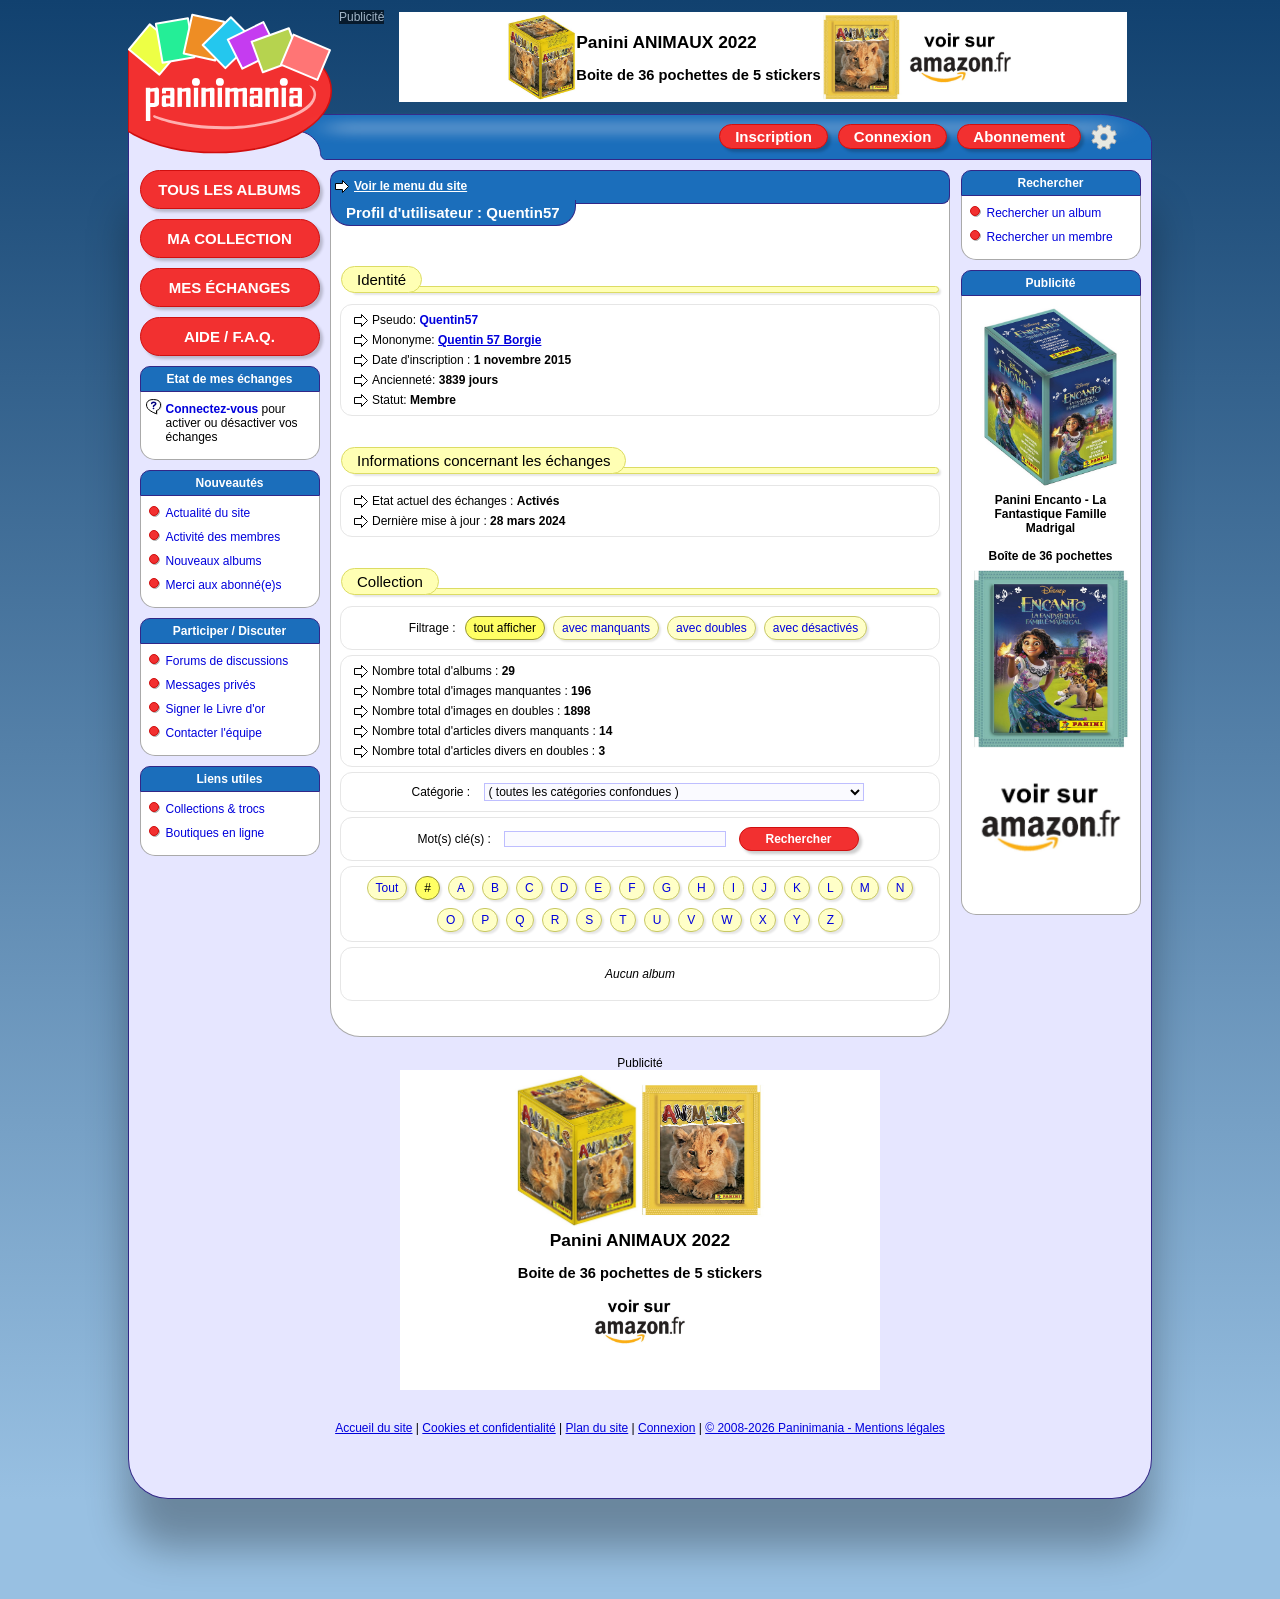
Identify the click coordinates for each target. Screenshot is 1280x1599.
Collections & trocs (215, 809)
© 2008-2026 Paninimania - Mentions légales (825, 1428)
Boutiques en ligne (215, 833)
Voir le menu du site (410, 186)
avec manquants (606, 628)
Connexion (893, 136)
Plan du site (597, 1428)
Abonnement (1019, 136)
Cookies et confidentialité (488, 1428)
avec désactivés (815, 628)
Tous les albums (229, 189)
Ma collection (229, 238)
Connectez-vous (212, 409)
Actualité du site (208, 513)
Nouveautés (229, 483)
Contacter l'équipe (214, 733)
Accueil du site (373, 1428)
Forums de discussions (227, 661)
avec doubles (711, 628)
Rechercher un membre (1050, 237)
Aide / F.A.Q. (229, 336)
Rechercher (1050, 183)
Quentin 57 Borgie (489, 340)
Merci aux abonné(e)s (224, 585)
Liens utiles (229, 779)
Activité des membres (223, 537)
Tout (387, 888)
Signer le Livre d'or (216, 709)
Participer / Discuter (229, 631)
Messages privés (211, 685)
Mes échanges (230, 287)
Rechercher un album (1044, 213)
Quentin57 (448, 320)
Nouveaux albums (214, 561)
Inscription (773, 136)
